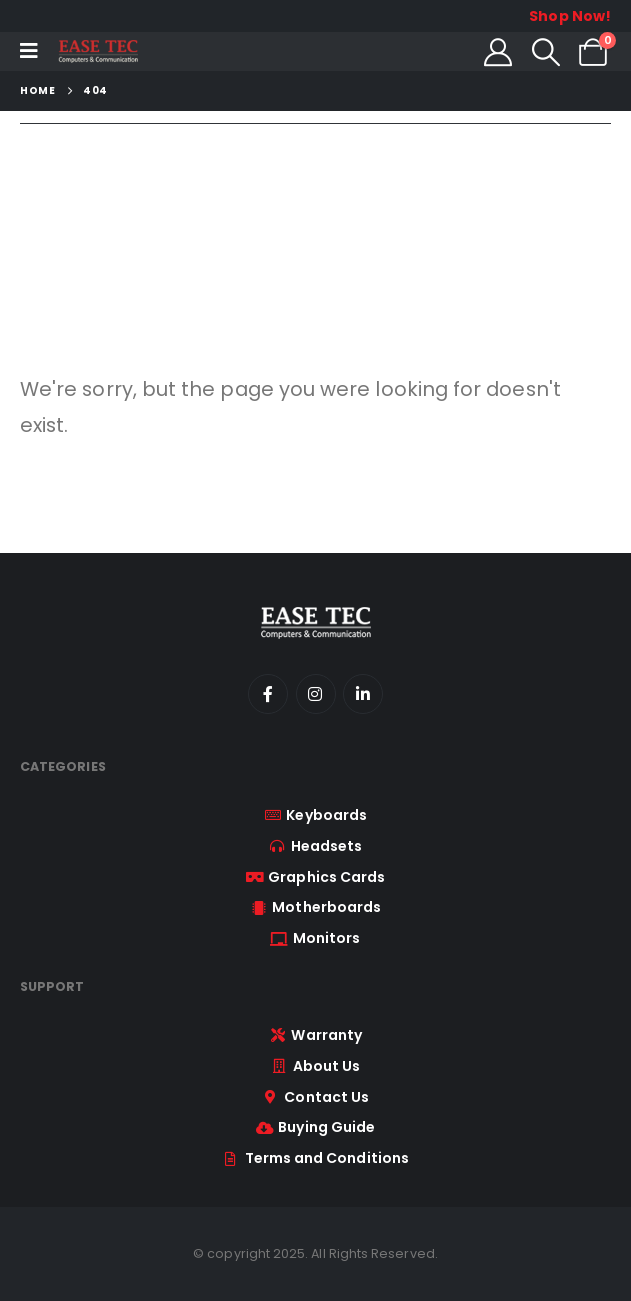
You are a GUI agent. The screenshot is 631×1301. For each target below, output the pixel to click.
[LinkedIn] (363, 694)
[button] (546, 52)
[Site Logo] (98, 51)
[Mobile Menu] (29, 51)
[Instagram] (316, 694)
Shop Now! (570, 16)
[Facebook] (268, 694)
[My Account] (498, 52)
